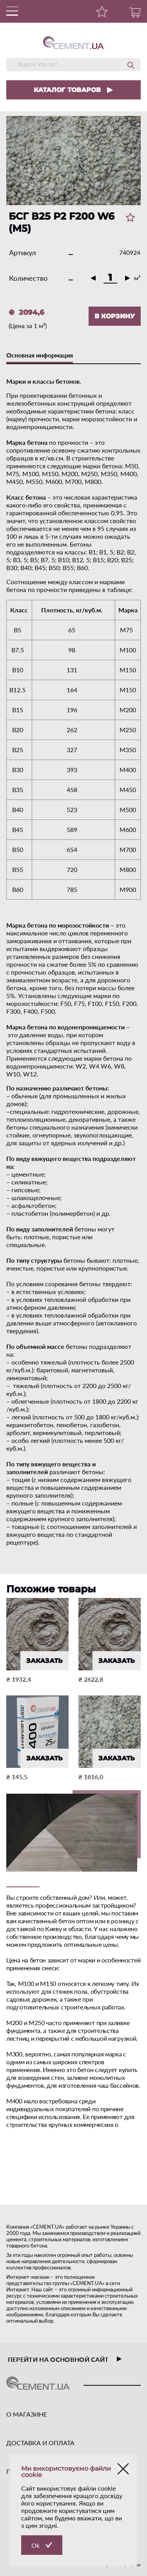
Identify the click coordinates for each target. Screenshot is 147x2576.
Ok (35, 2545)
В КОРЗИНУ (114, 316)
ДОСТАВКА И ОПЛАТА (40, 2442)
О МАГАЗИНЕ (26, 2414)
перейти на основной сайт (65, 2359)
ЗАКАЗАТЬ (44, 1660)
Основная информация (39, 355)
